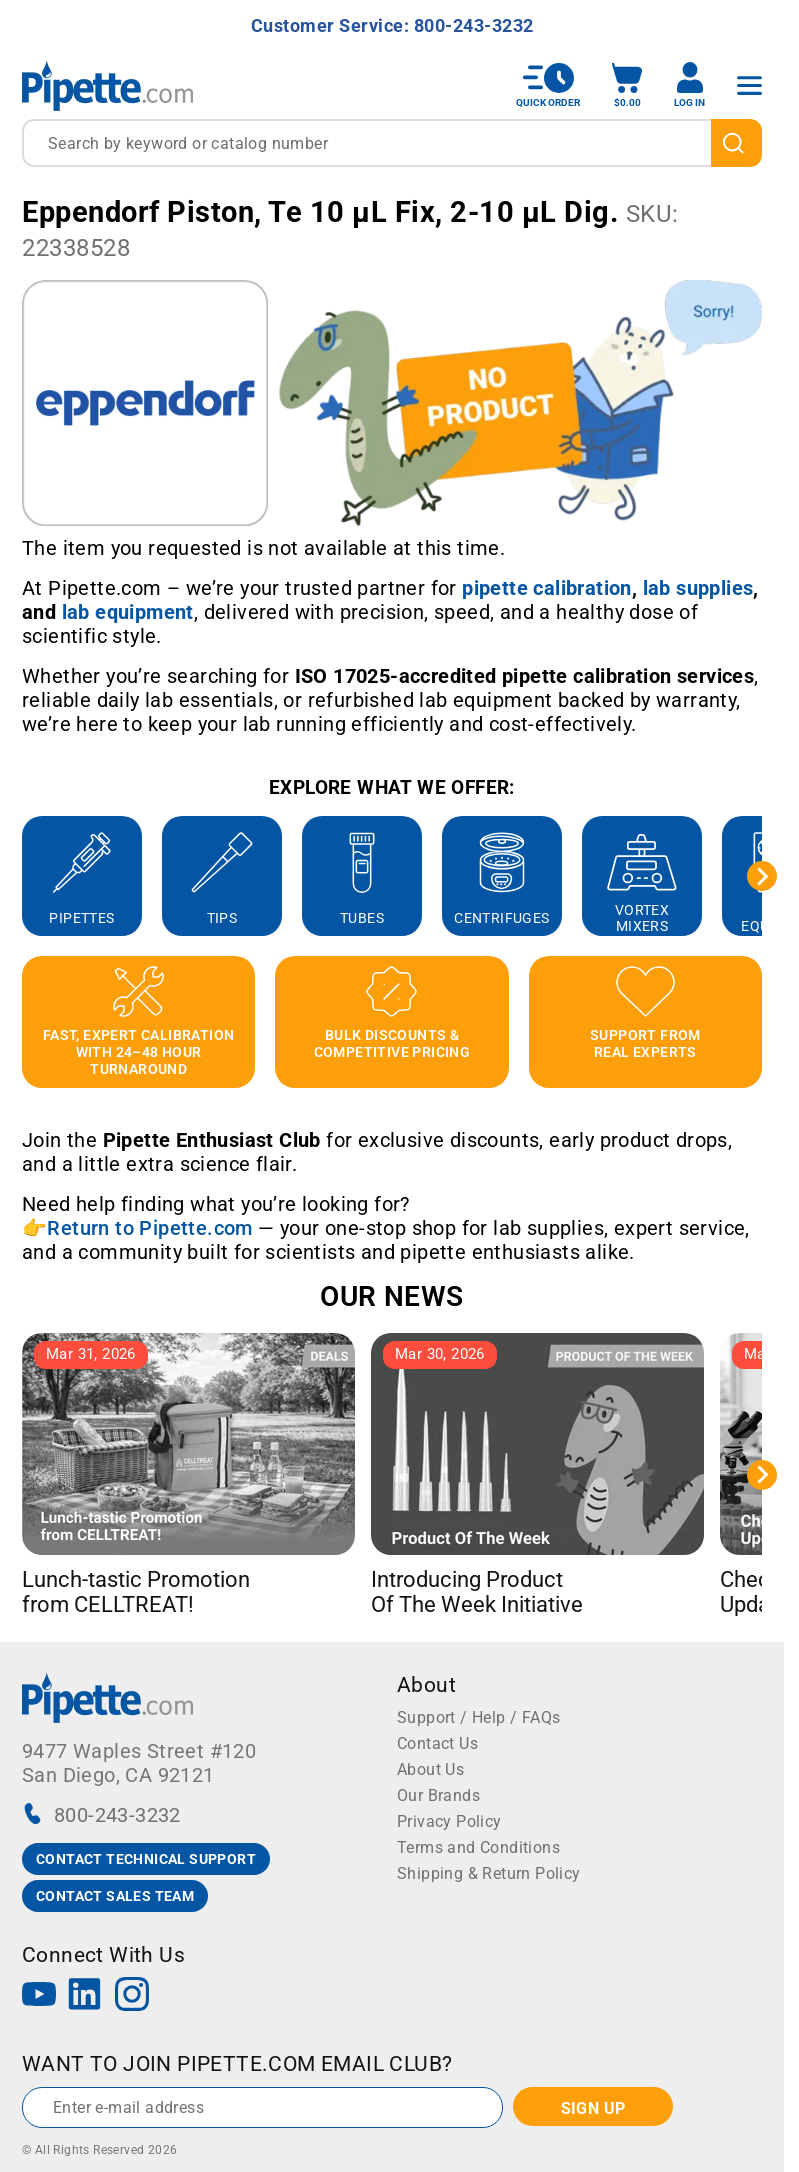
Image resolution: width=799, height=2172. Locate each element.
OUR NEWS (391, 1296)
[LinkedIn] (85, 1996)
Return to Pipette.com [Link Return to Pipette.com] (149, 1228)
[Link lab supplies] (698, 588)
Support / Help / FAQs (478, 1717)
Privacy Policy (449, 1821)
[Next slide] (762, 876)
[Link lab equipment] (128, 612)
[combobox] (392, 143)
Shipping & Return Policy (489, 1873)
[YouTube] (39, 1996)
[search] (736, 143)
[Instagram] (132, 1996)
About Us (430, 1769)
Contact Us (437, 1743)
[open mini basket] (627, 85)
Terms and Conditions (478, 1847)
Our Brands (438, 1795)
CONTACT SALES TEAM (115, 1896)
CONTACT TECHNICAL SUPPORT (146, 1859)
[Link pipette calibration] (547, 588)
